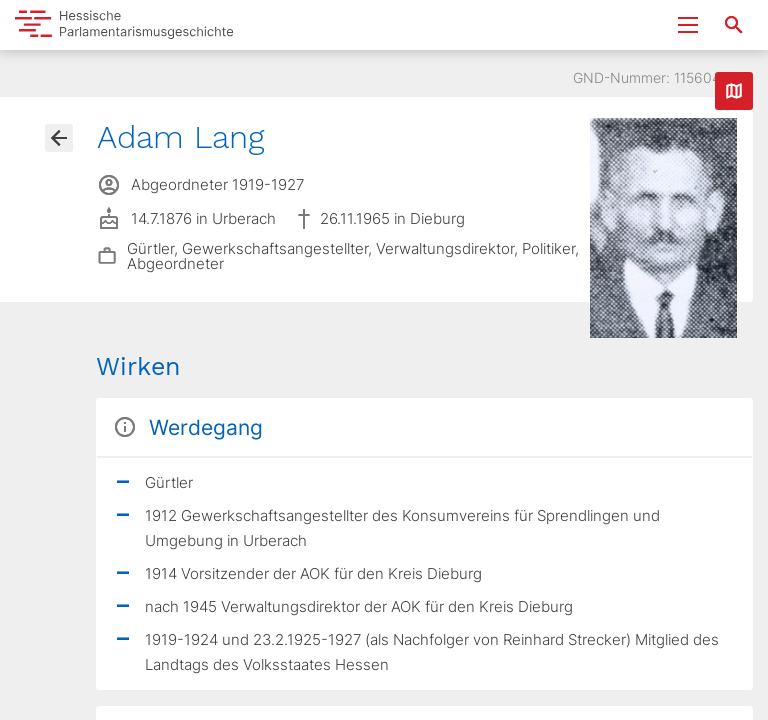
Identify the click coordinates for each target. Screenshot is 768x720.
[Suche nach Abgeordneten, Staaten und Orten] (734, 25)
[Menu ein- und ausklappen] (688, 25)
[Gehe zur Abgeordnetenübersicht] (59, 138)
